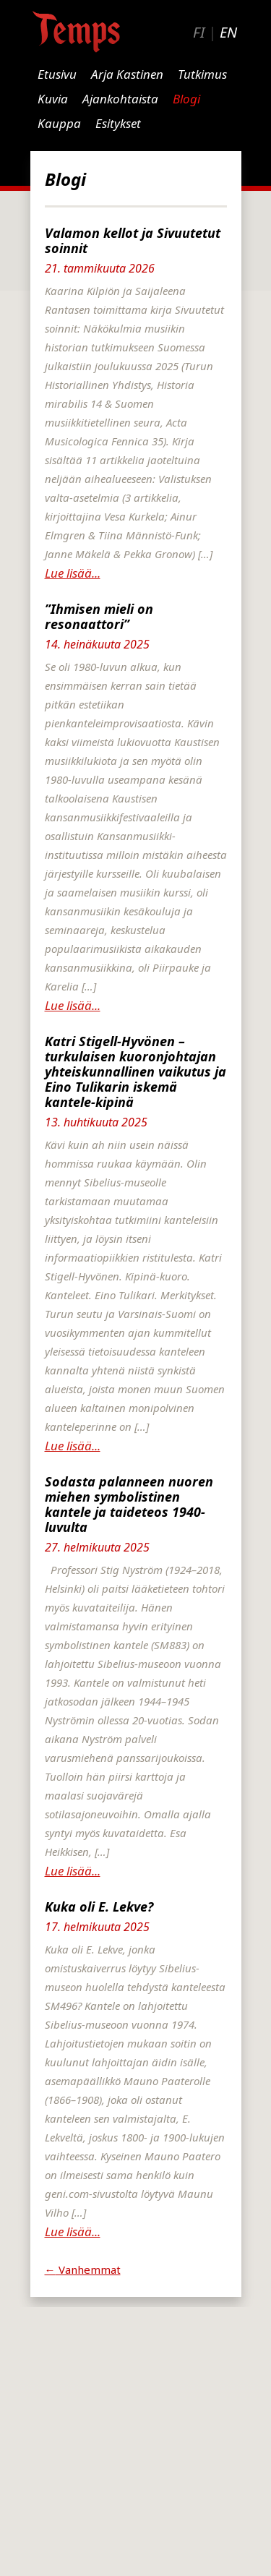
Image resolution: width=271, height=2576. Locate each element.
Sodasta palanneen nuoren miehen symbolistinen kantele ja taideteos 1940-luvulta (129, 1504)
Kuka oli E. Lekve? (99, 1906)
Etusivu (57, 74)
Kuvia (53, 98)
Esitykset (118, 123)
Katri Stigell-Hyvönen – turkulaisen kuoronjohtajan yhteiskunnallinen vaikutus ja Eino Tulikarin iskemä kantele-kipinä (135, 1071)
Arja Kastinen (127, 74)
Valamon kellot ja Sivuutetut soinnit (132, 240)
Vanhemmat (83, 2269)
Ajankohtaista (120, 98)
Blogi (186, 98)
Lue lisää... (72, 573)
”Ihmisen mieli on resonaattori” (99, 616)
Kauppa (59, 123)
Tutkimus (202, 74)
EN (228, 32)
